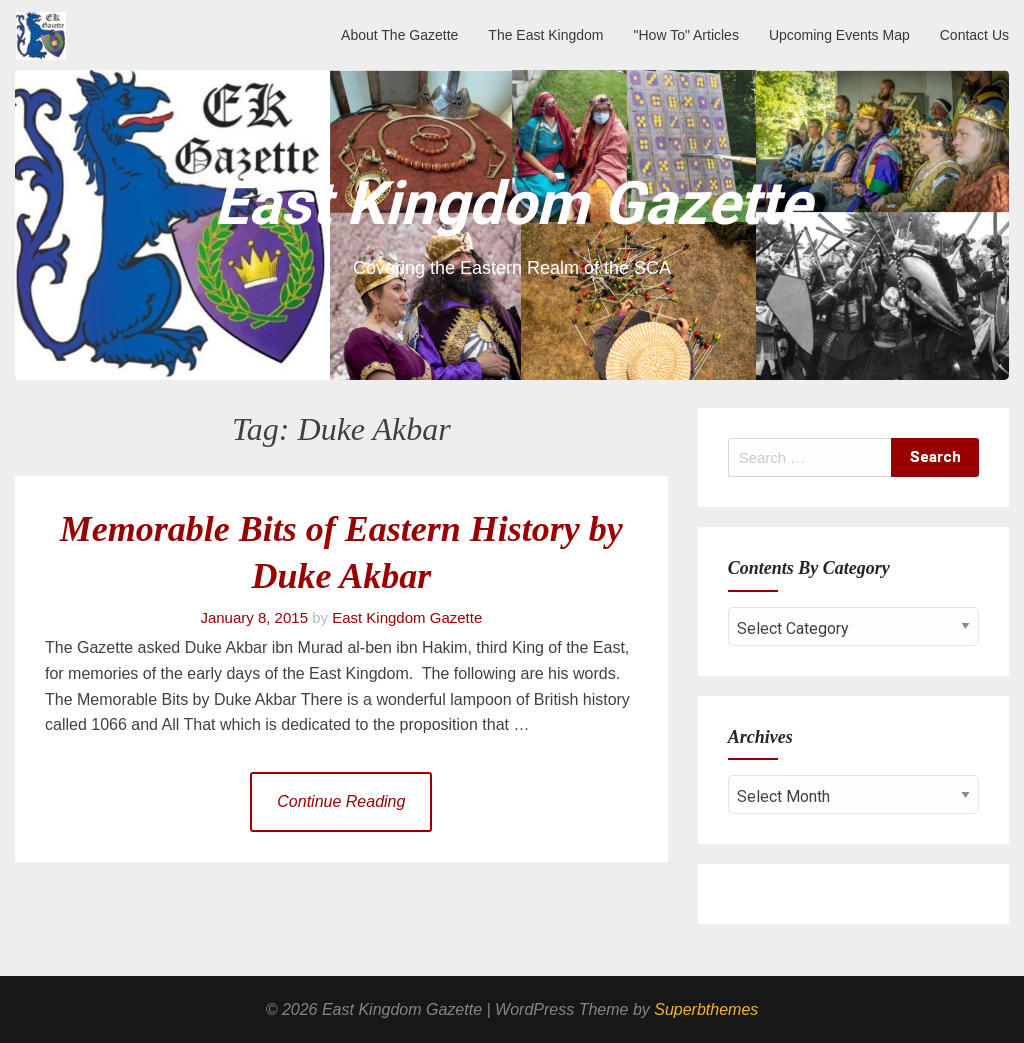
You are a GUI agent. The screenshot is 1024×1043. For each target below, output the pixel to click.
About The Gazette (399, 35)
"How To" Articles (686, 35)
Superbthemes (706, 1009)
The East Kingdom (545, 35)
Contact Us (974, 35)
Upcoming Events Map (839, 35)
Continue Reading (341, 801)
